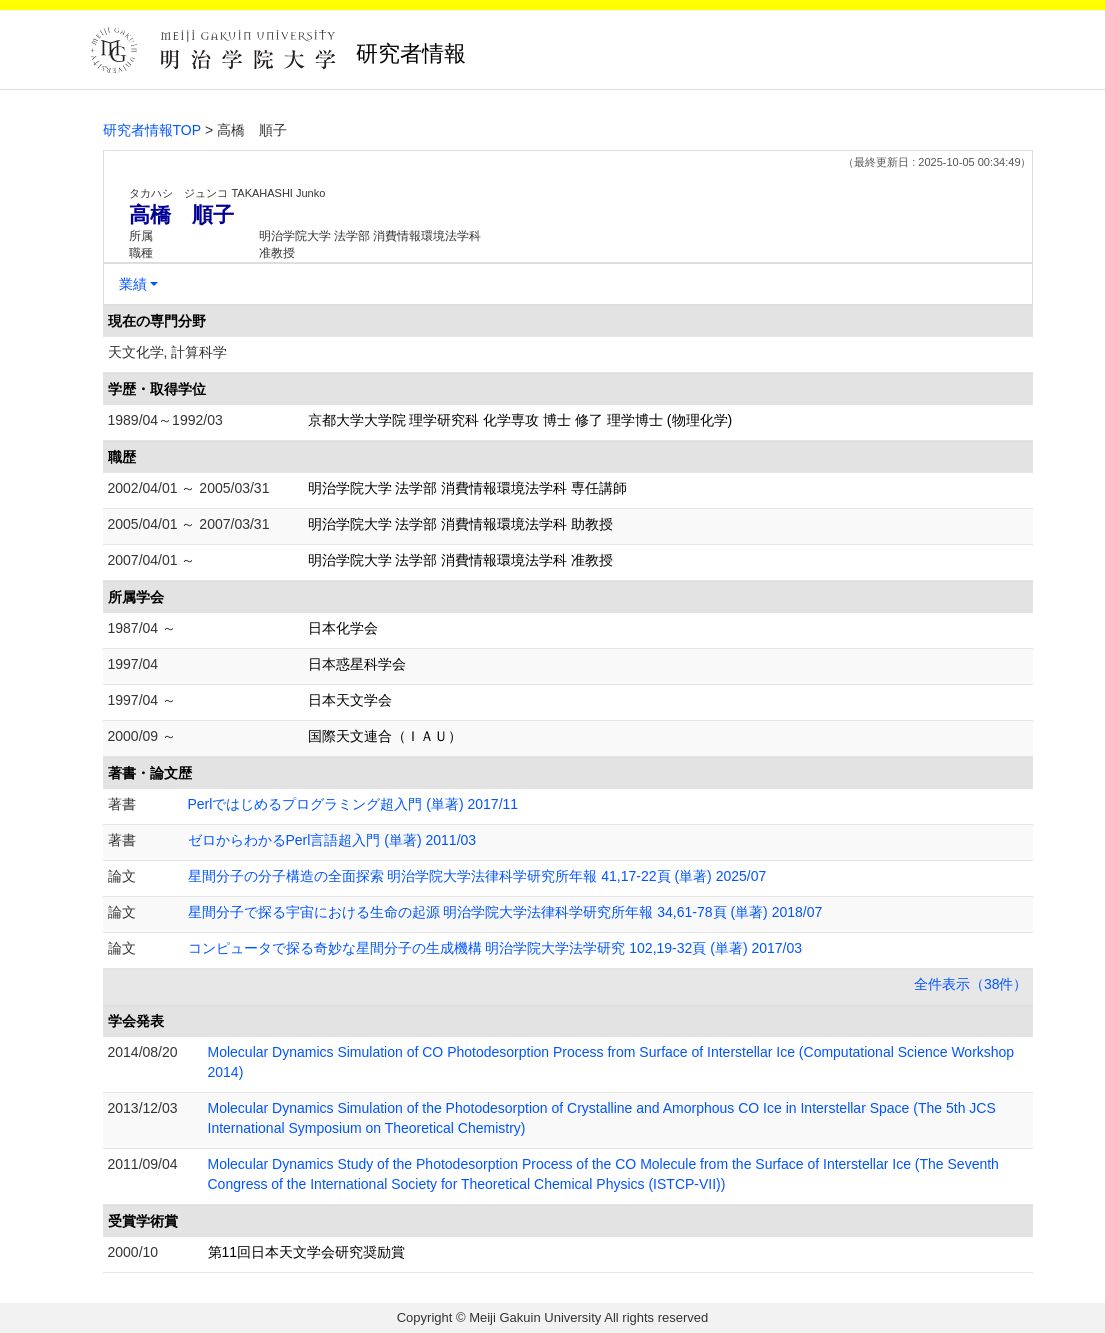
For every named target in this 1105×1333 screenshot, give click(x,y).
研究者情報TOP (152, 130)
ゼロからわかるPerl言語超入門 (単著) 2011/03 (332, 840)
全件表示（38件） (971, 984)
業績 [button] (133, 284)
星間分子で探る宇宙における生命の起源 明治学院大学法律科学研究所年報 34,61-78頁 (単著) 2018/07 (505, 912)
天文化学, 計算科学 (168, 352)
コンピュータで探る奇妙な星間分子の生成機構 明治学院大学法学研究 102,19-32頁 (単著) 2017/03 (495, 948)
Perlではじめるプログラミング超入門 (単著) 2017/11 (353, 804)
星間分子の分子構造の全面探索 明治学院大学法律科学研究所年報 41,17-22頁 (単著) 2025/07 (477, 876)
